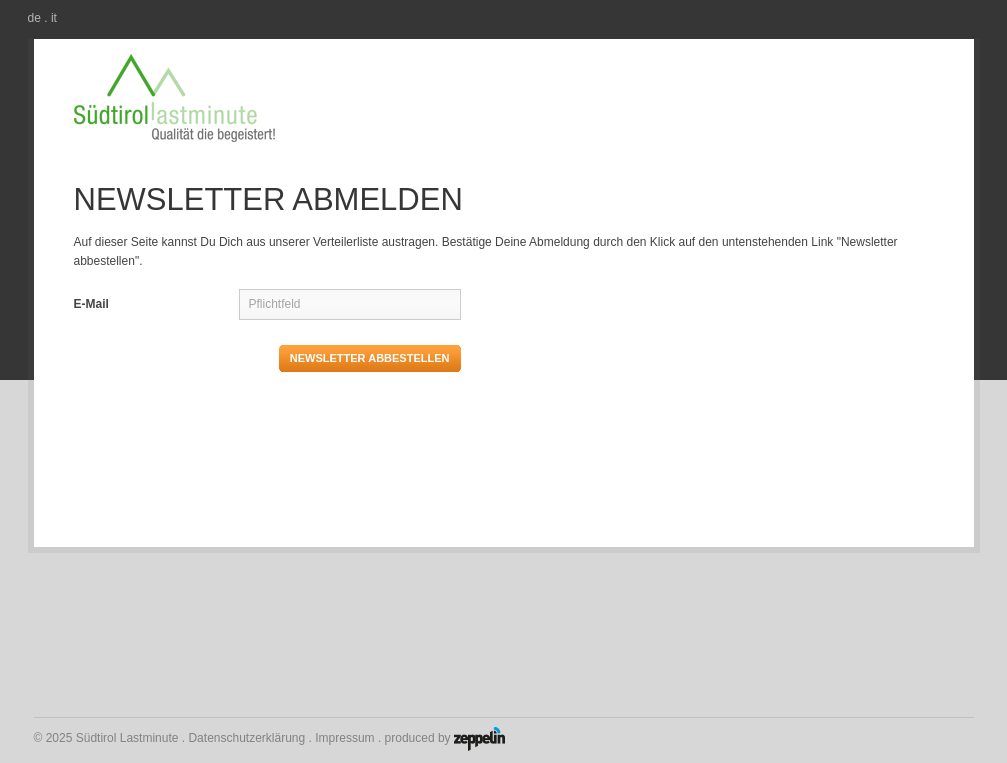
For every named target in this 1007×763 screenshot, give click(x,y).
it (54, 18)
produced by (445, 736)
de (34, 18)
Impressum (344, 738)
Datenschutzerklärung (246, 738)
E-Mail (91, 304)
